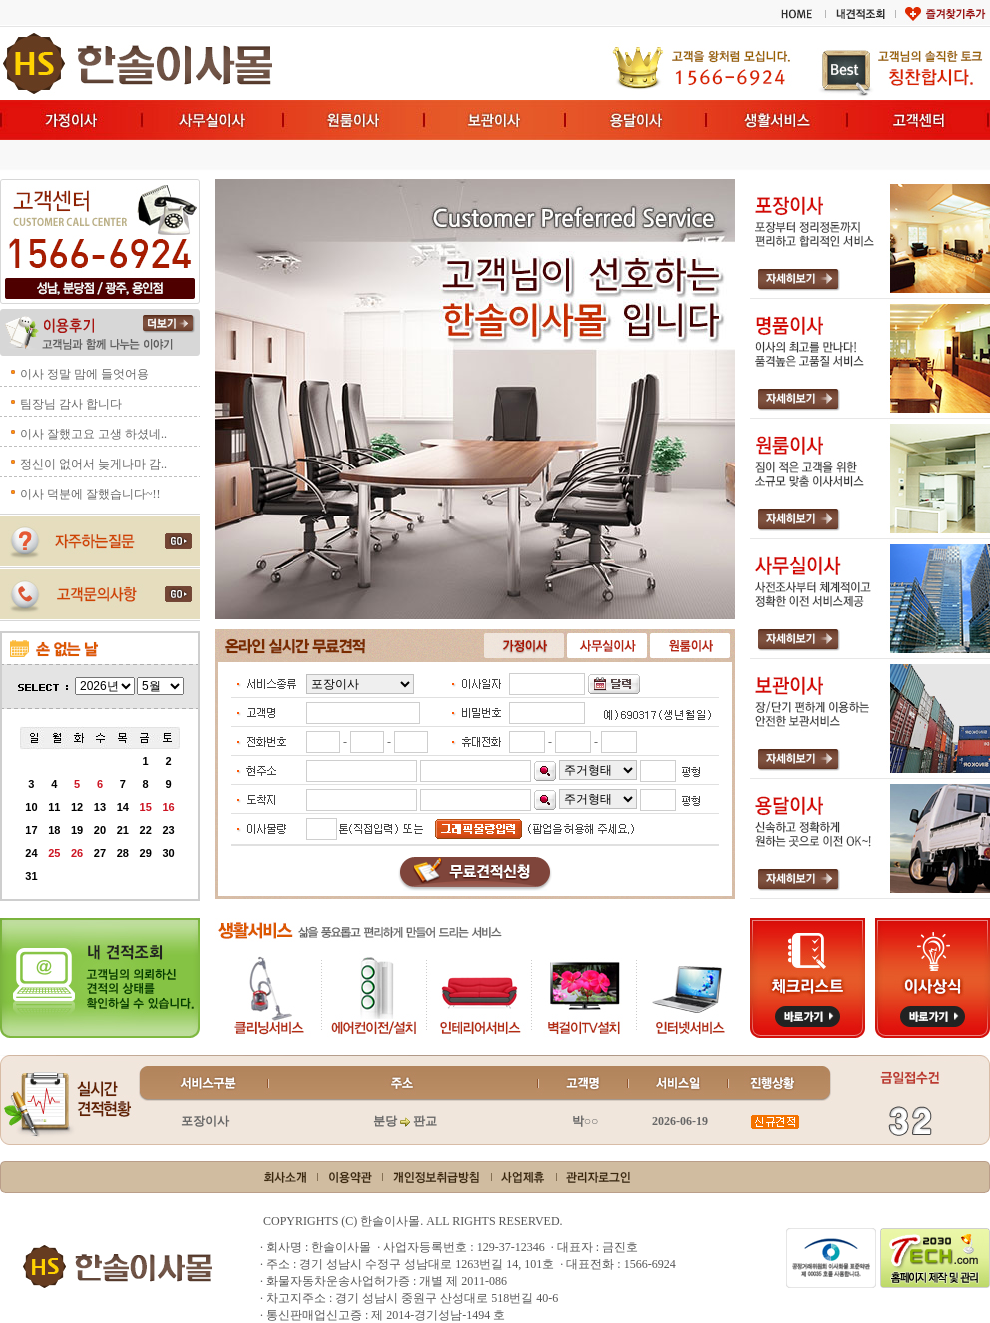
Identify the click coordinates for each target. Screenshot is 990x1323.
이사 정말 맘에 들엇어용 (84, 374)
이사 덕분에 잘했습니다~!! (90, 494)
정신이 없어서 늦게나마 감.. (93, 464)
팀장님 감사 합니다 (71, 404)
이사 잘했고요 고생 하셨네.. (93, 434)
